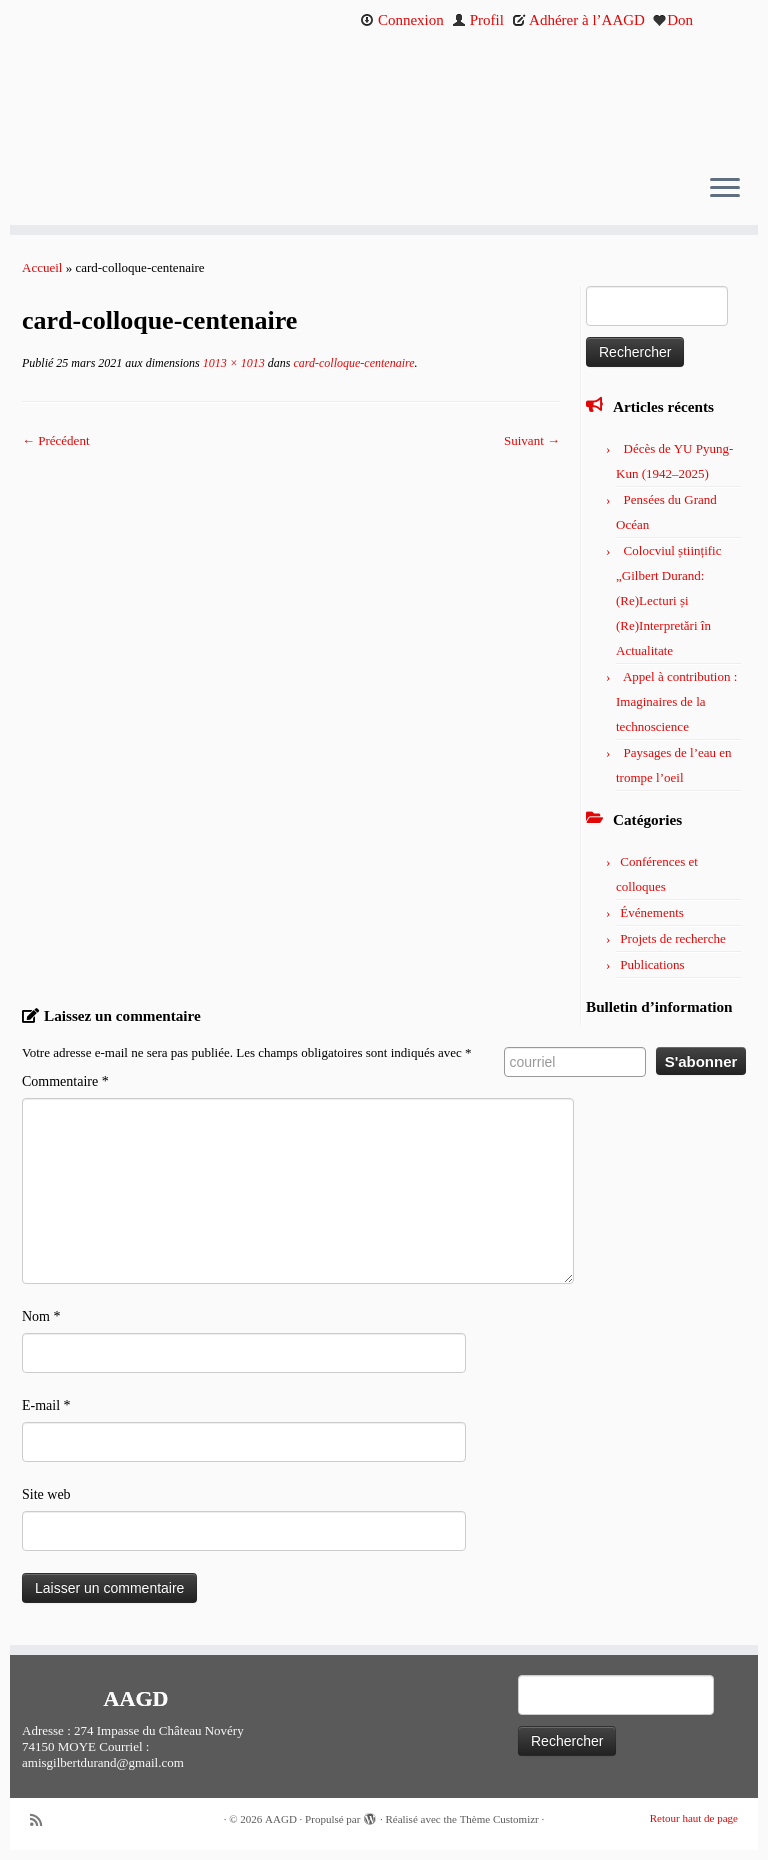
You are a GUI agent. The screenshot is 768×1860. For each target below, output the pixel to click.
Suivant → (532, 440)
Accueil (42, 267)
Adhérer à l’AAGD (578, 20)
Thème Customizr (499, 1819)
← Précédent (56, 440)
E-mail (46, 1405)
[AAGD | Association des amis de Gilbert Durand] (384, 98)
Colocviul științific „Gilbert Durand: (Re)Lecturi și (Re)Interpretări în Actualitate (668, 600)
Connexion (402, 20)
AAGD (281, 1819)
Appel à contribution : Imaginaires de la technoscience (676, 701)
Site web (46, 1494)
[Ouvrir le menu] (725, 189)
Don (673, 20)
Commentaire (65, 1081)
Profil (478, 20)
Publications (652, 964)
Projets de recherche (672, 938)
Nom (41, 1316)
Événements (652, 912)
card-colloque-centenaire (352, 363)
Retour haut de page (694, 1818)
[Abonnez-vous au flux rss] (43, 1820)
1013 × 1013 (232, 363)
